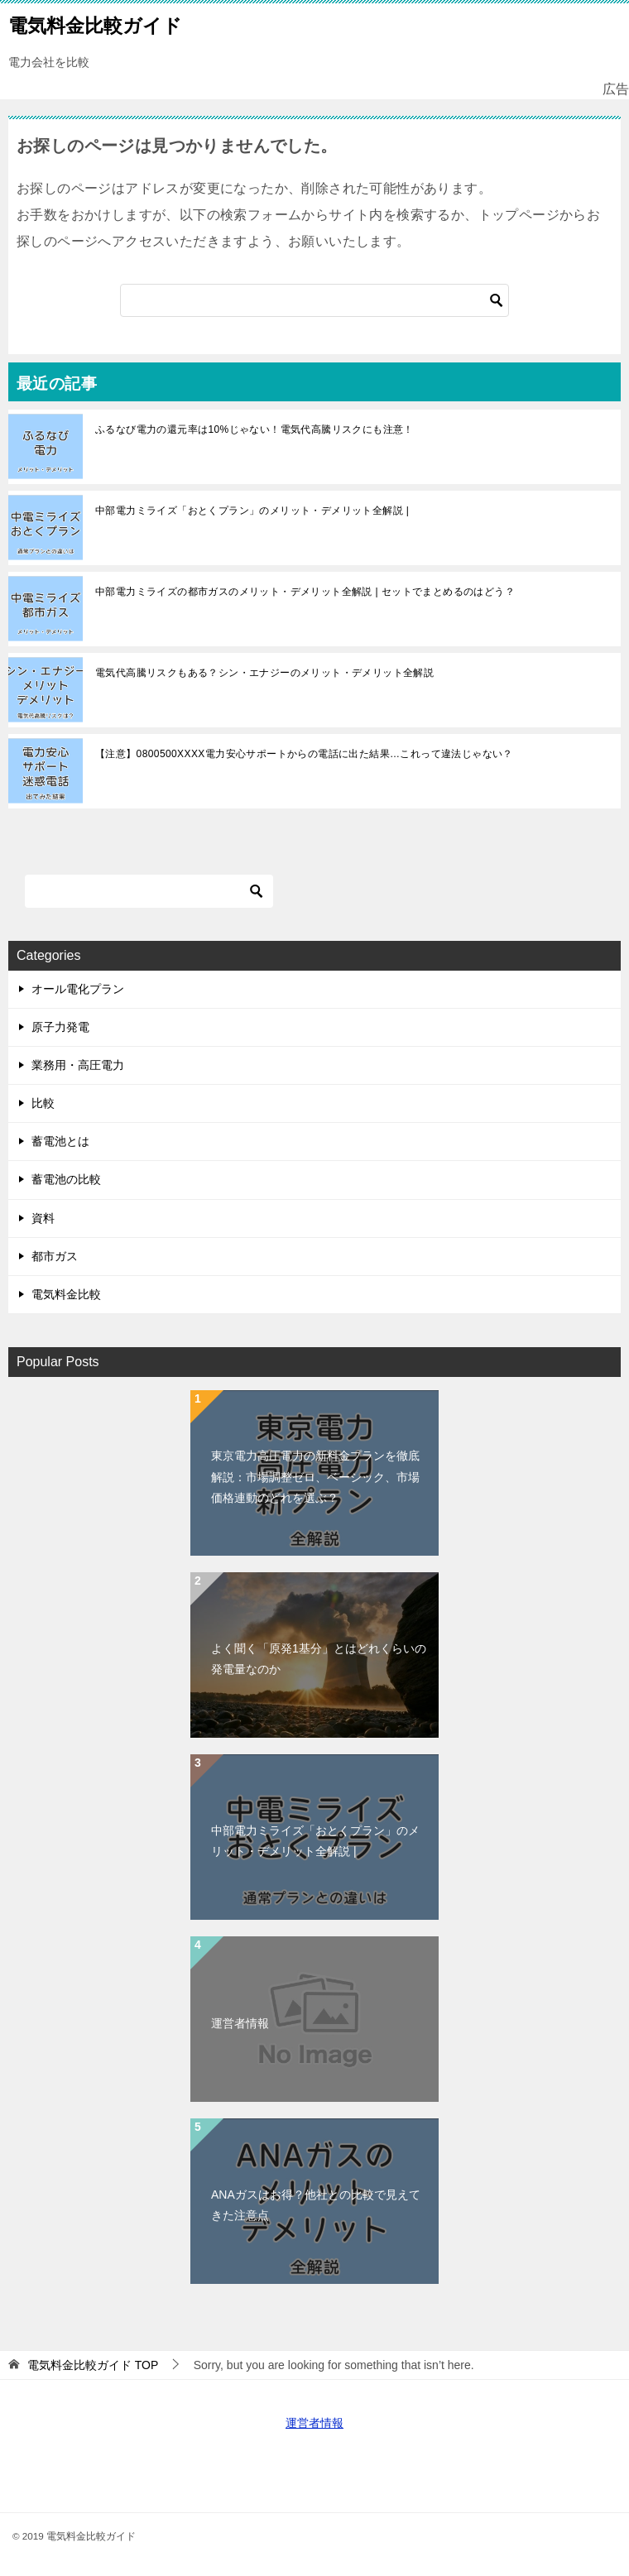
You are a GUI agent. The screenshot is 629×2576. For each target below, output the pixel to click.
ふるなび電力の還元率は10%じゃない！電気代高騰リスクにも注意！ (254, 429)
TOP (92, 2365)
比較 (43, 1103)
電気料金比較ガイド (95, 24)
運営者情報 (240, 2023)
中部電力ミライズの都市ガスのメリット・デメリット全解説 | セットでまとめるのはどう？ (305, 591)
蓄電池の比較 (66, 1179)
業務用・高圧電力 (77, 1065)
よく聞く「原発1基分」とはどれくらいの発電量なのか (318, 1659)
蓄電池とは (60, 1141)
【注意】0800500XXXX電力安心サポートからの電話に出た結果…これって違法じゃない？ (304, 754)
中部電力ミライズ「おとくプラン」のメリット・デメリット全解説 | (252, 510)
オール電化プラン (77, 988)
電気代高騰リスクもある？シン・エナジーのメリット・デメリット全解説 (264, 673)
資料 (43, 1218)
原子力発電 (60, 1027)
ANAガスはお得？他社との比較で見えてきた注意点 (315, 2205)
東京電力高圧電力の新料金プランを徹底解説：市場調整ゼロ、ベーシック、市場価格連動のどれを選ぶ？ (315, 1476)
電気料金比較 (66, 1294)
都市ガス (54, 1256)
